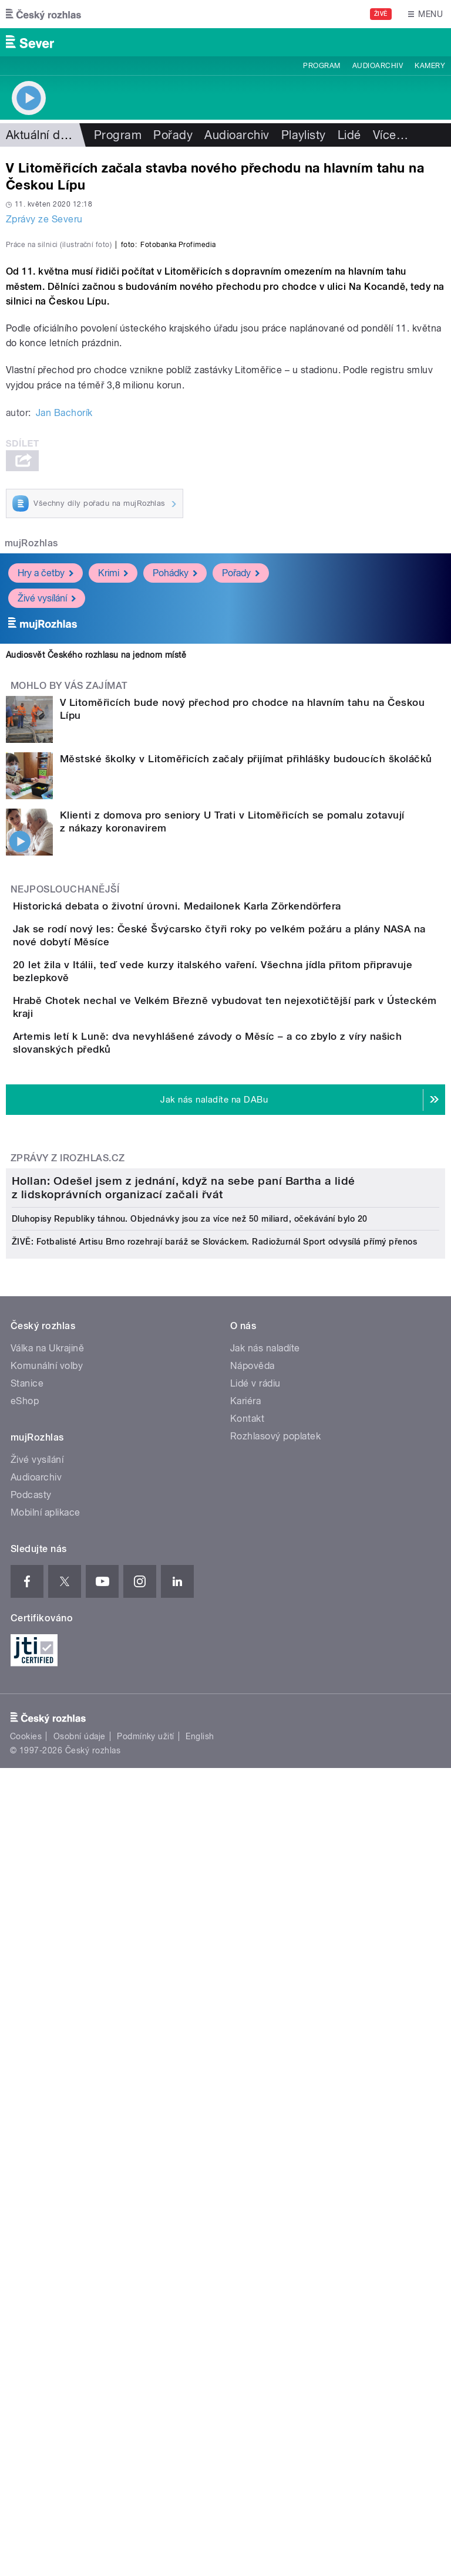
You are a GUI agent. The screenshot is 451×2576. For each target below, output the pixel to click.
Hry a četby (45, 826)
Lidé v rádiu (255, 2045)
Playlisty (303, 135)
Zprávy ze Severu (44, 219)
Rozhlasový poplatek (275, 2098)
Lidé (349, 135)
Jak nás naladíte (265, 2010)
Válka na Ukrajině (47, 2010)
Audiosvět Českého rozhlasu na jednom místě (96, 908)
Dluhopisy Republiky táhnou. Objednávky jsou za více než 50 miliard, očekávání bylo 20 (190, 1880)
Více (390, 135)
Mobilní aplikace (45, 2174)
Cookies (26, 2397)
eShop (25, 2062)
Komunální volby (47, 2027)
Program (321, 66)
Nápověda (252, 2027)
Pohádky (175, 826)
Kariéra (245, 2062)
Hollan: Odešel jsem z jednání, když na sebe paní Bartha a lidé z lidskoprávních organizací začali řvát (183, 1849)
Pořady (173, 135)
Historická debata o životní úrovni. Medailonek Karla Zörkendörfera (224, 1159)
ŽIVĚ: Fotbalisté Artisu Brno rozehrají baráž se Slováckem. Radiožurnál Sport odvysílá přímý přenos (214, 1903)
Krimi (113, 826)
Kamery (430, 66)
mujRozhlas (31, 796)
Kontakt (247, 2080)
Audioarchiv (377, 66)
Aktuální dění (41, 135)
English (200, 2397)
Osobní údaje (79, 2397)
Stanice (27, 2045)
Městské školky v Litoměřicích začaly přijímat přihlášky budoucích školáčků (246, 1012)
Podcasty (31, 2156)
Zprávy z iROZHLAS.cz (68, 1527)
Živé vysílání (47, 851)
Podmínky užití (145, 2397)
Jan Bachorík (64, 666)
